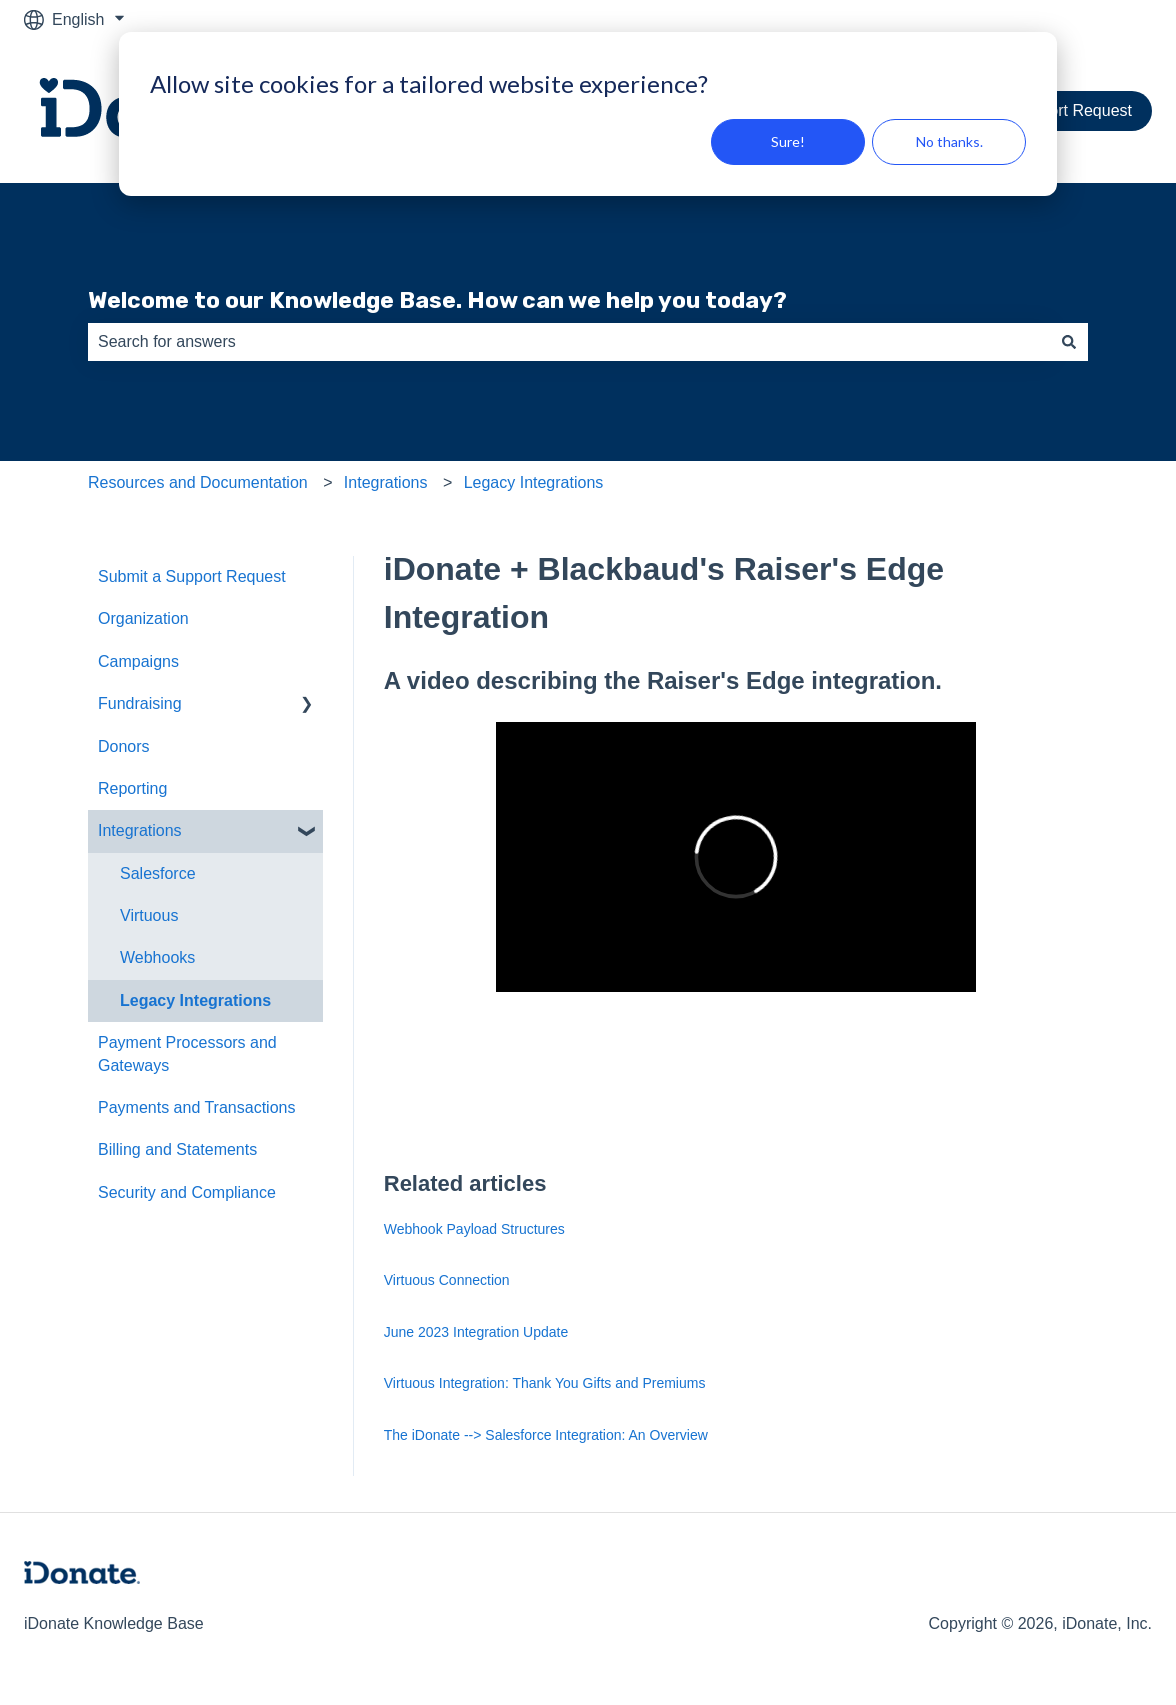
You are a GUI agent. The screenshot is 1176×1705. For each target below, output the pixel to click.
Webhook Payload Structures (474, 1229)
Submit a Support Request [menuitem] (192, 576)
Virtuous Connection (447, 1280)
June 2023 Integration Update (476, 1332)
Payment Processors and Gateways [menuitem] (187, 1053)
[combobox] (569, 342)
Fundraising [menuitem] (140, 703)
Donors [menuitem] (124, 746)
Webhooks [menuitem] (157, 957)
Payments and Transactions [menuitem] (196, 1107)
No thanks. (949, 141)
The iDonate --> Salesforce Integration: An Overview (546, 1435)
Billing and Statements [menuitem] (177, 1149)
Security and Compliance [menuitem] (187, 1192)
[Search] (1069, 342)
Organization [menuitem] (143, 618)
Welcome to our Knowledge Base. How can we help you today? (437, 300)
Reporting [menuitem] (132, 788)
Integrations (386, 482)
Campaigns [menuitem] (138, 661)
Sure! (788, 141)
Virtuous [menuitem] (149, 915)
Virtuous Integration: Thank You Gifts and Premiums (545, 1383)
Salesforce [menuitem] (158, 873)
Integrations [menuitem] (140, 830)
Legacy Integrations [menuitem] (195, 1000)
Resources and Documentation (198, 482)
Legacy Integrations (534, 482)
